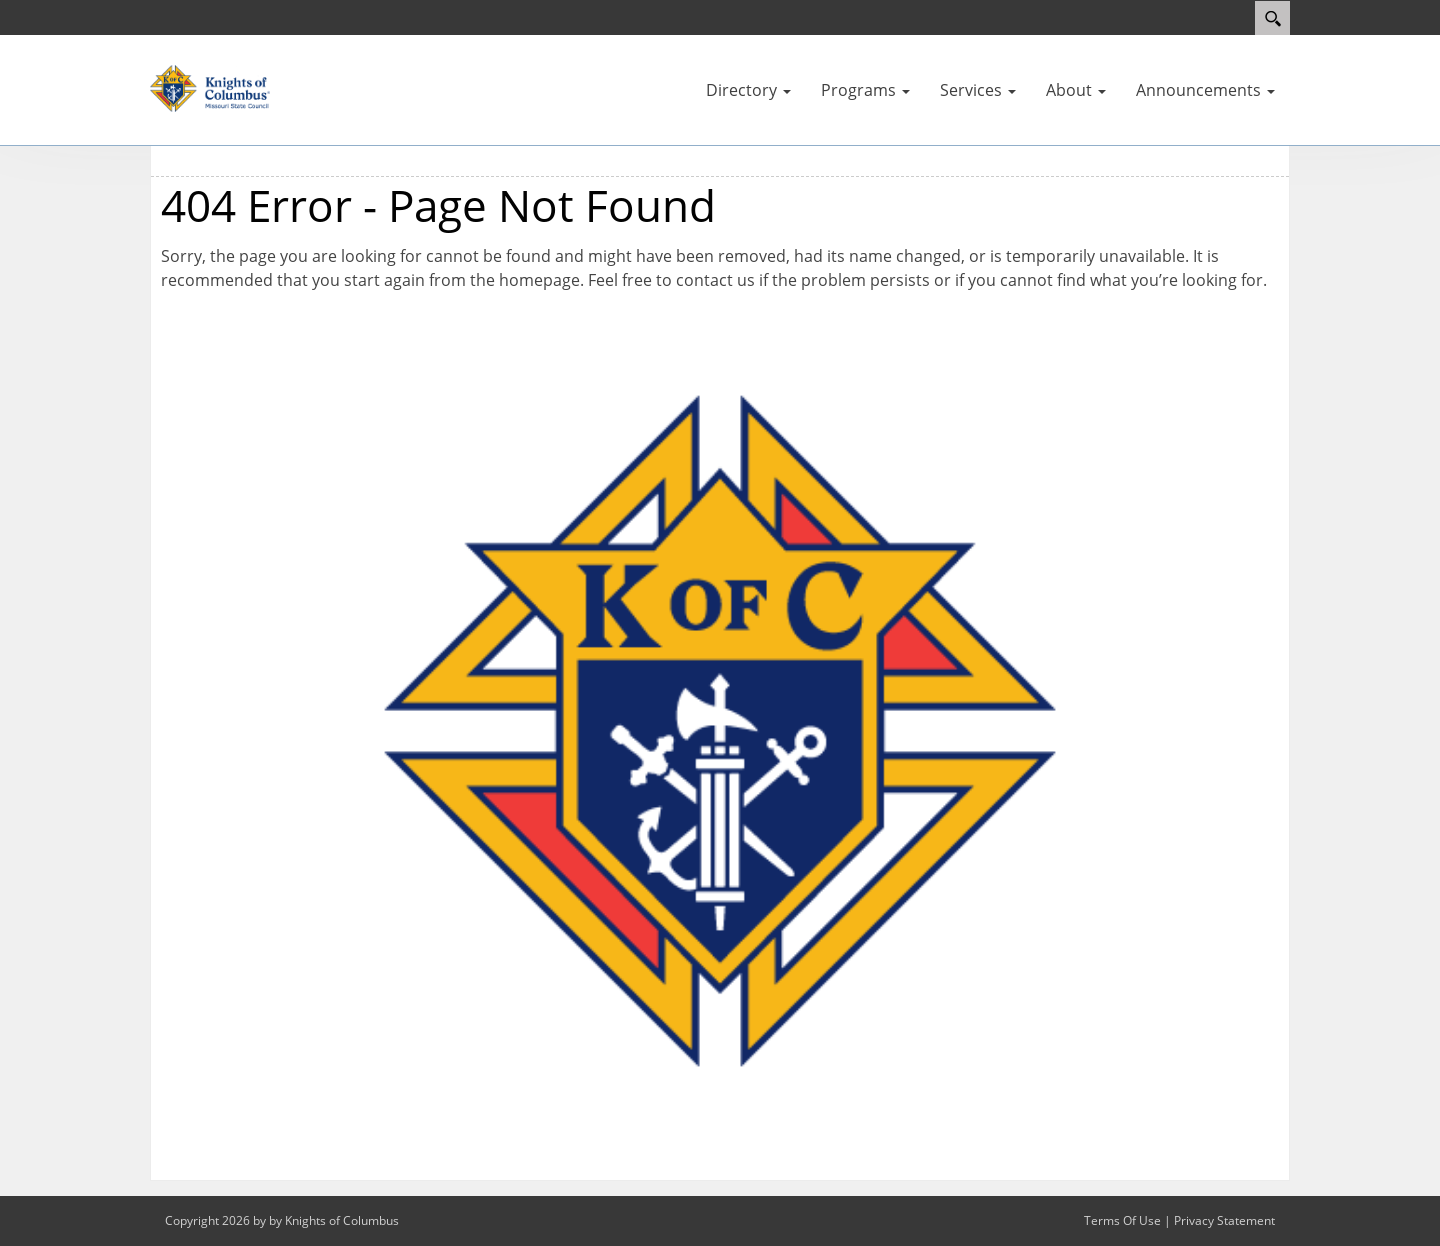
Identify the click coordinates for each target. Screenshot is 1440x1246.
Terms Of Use (1122, 1220)
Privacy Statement (1224, 1220)
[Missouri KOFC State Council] (210, 87)
